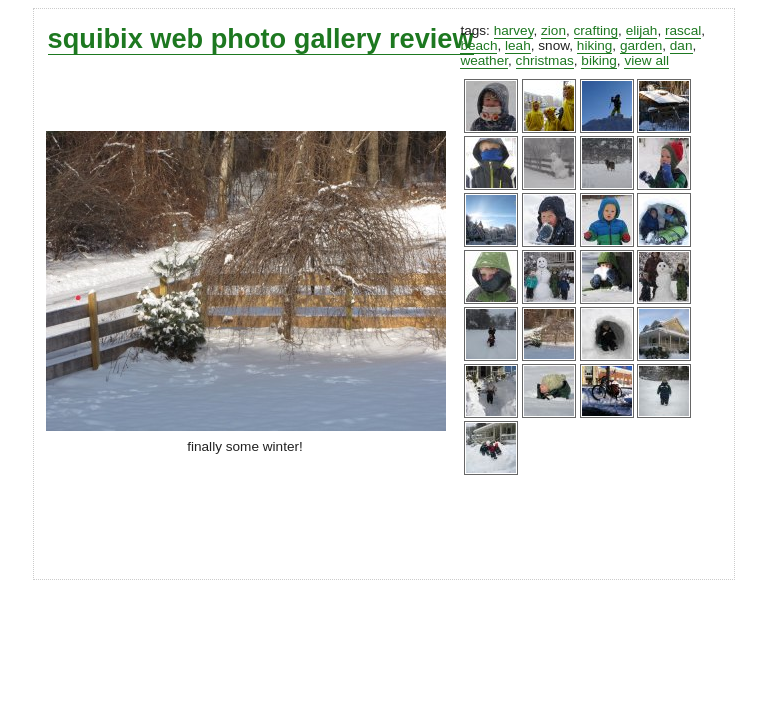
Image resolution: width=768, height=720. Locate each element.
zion (553, 30)
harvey (514, 30)
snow (553, 45)
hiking (595, 45)
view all (646, 60)
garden (641, 45)
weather (484, 60)
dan (681, 45)
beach (478, 45)
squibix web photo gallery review (261, 38)
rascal (683, 30)
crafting (596, 30)
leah (518, 45)
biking (599, 60)
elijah (642, 30)
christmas (545, 60)
